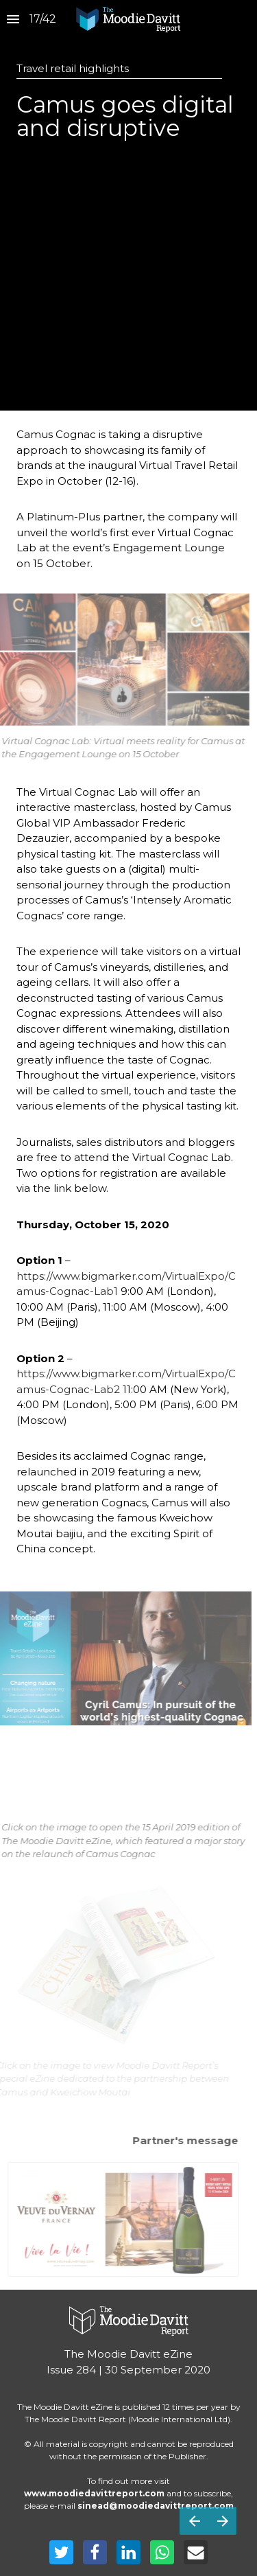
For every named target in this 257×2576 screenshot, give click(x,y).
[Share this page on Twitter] (61, 2552)
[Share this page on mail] (196, 2552)
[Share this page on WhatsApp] (162, 2552)
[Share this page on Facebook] (95, 2552)
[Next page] (222, 2521)
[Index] (13, 19)
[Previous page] (194, 2521)
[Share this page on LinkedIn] (128, 2552)
